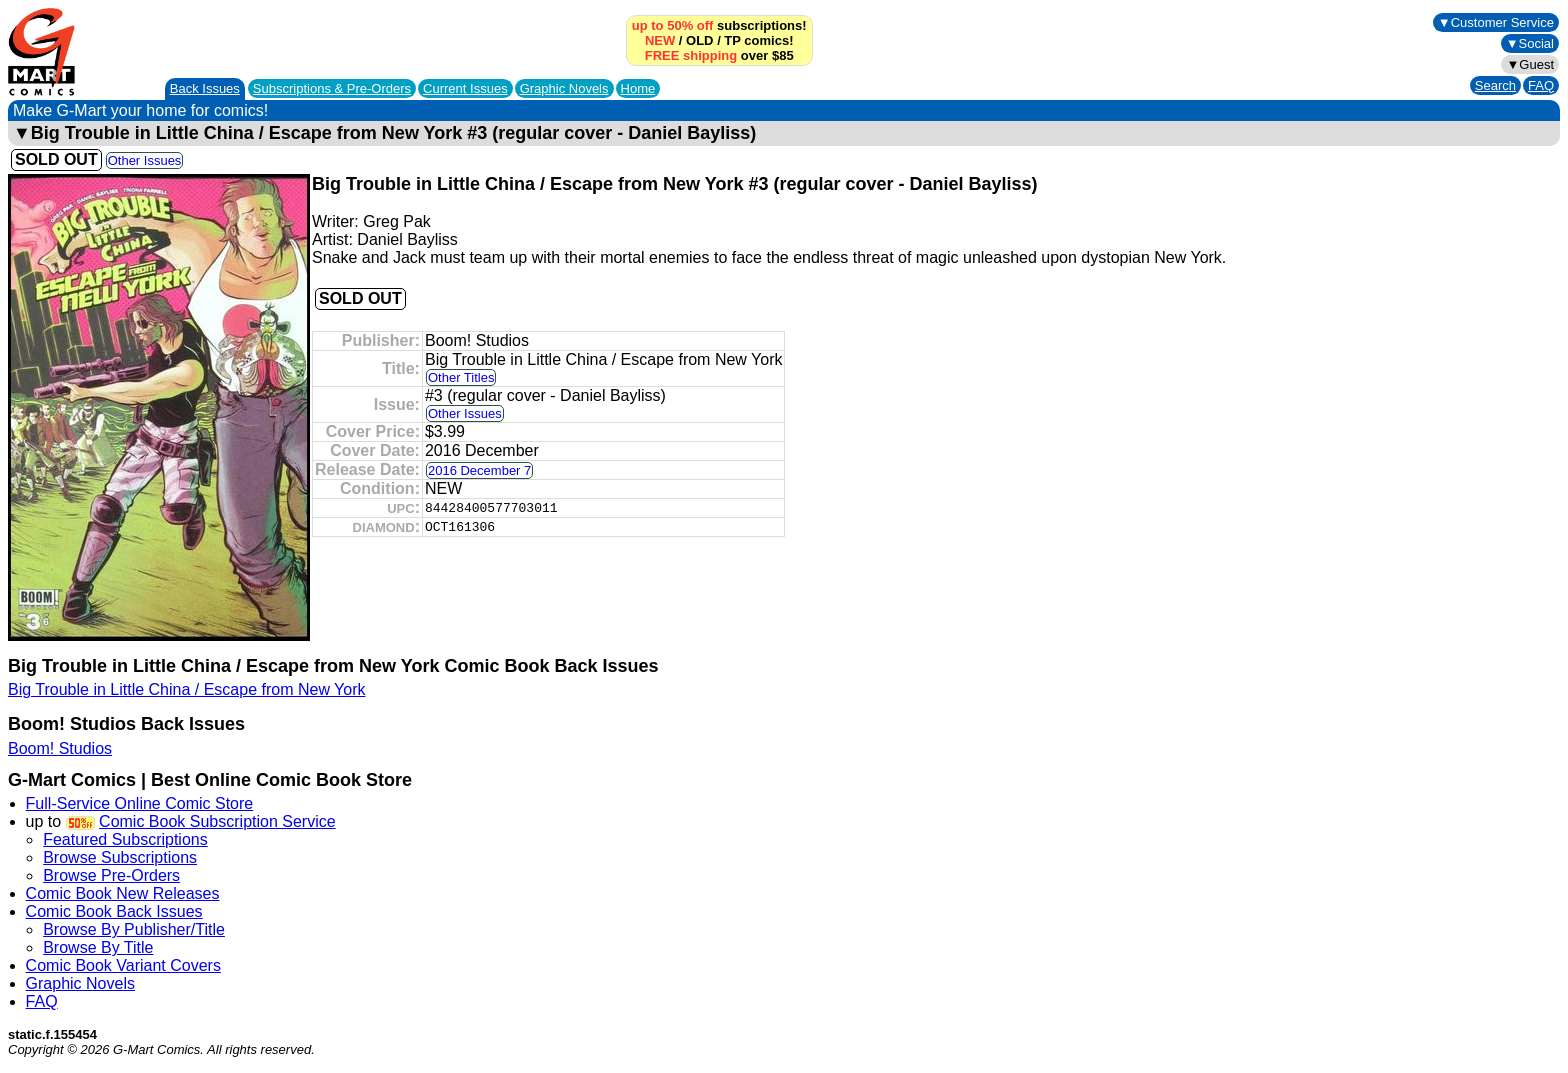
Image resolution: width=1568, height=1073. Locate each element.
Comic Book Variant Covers (123, 965)
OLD (699, 40)
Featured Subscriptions (125, 839)
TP (732, 40)
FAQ (1541, 85)
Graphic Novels (564, 88)
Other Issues (145, 160)
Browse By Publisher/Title (134, 929)
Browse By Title (98, 947)
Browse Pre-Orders (111, 875)
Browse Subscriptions (120, 857)
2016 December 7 (479, 470)
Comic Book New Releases (123, 893)
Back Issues (205, 88)
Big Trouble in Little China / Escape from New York (187, 689)
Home (638, 88)
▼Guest (1530, 64)
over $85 (719, 55)
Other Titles (461, 377)
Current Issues (465, 88)
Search (1495, 85)
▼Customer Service (1496, 22)
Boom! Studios (60, 748)
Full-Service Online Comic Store (140, 803)
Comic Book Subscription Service (217, 821)
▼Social (1530, 43)
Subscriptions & (332, 88)
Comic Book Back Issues (114, 911)
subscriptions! (719, 25)
